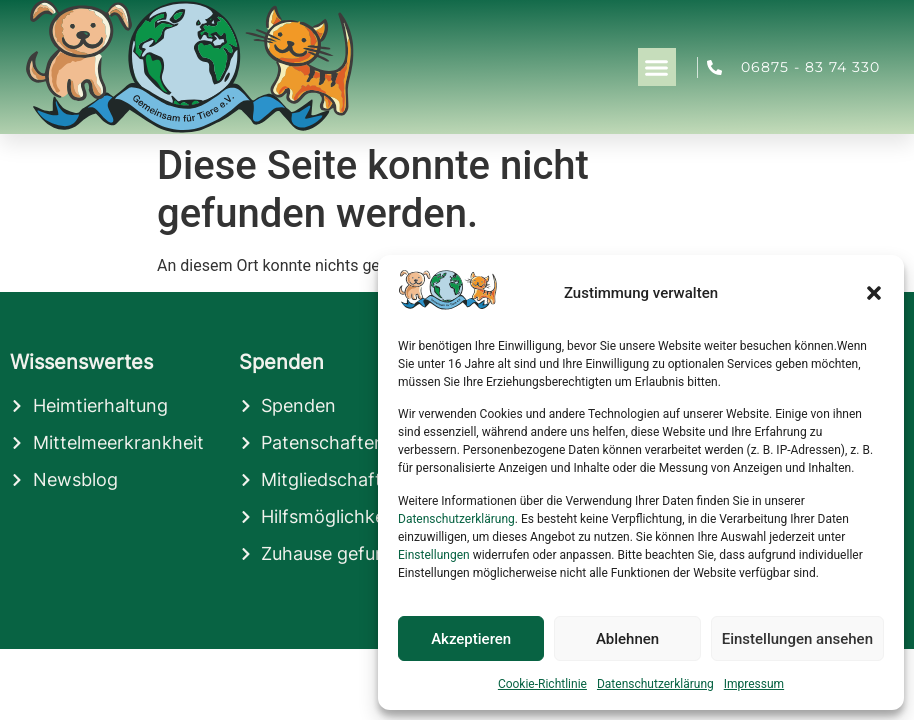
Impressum (754, 684)
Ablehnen (627, 639)
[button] (874, 293)
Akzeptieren (471, 639)
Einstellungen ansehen (797, 639)
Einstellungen (434, 555)
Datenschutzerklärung (456, 519)
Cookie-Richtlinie (542, 684)
